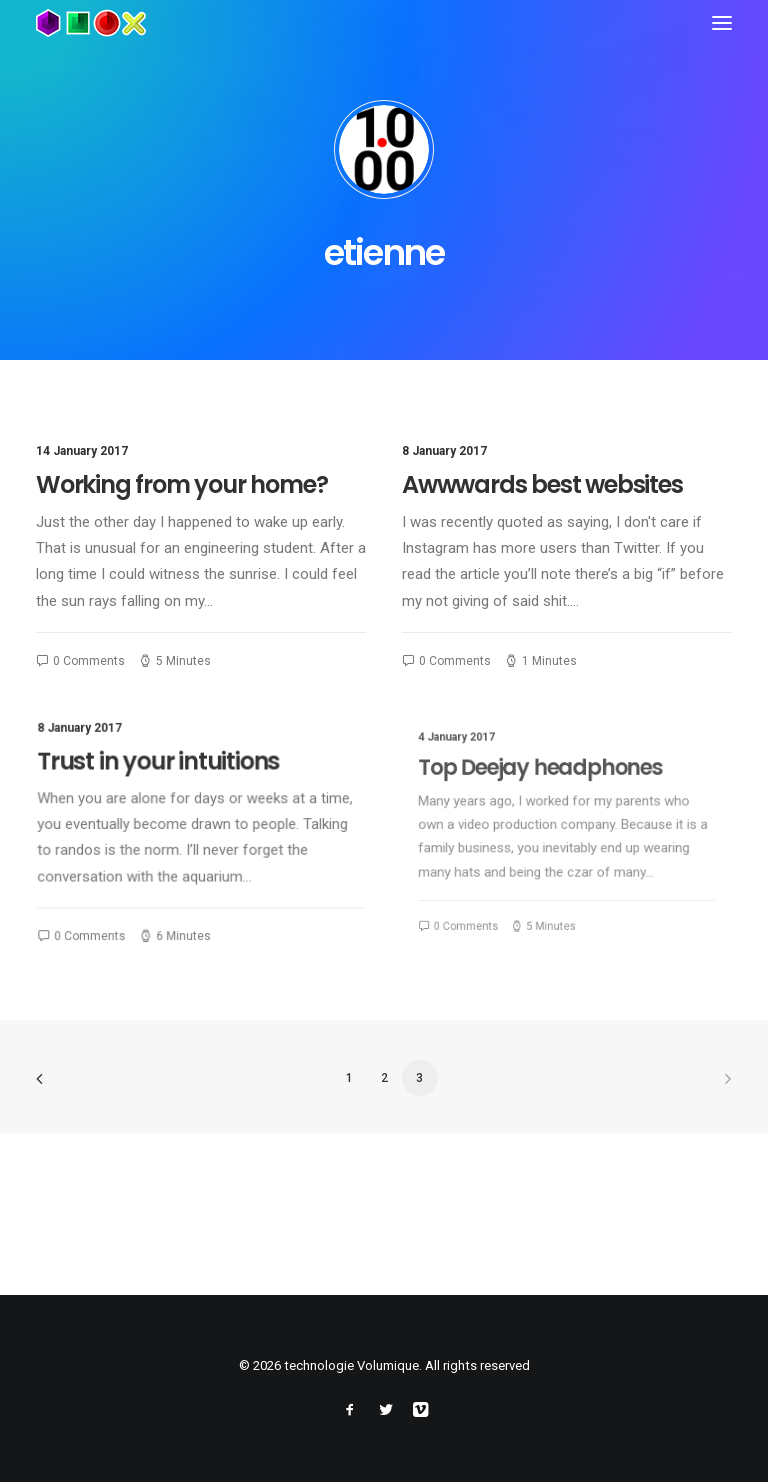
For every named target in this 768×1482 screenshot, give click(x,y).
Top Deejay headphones (549, 788)
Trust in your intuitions (163, 767)
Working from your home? (181, 484)
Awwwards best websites (542, 485)
